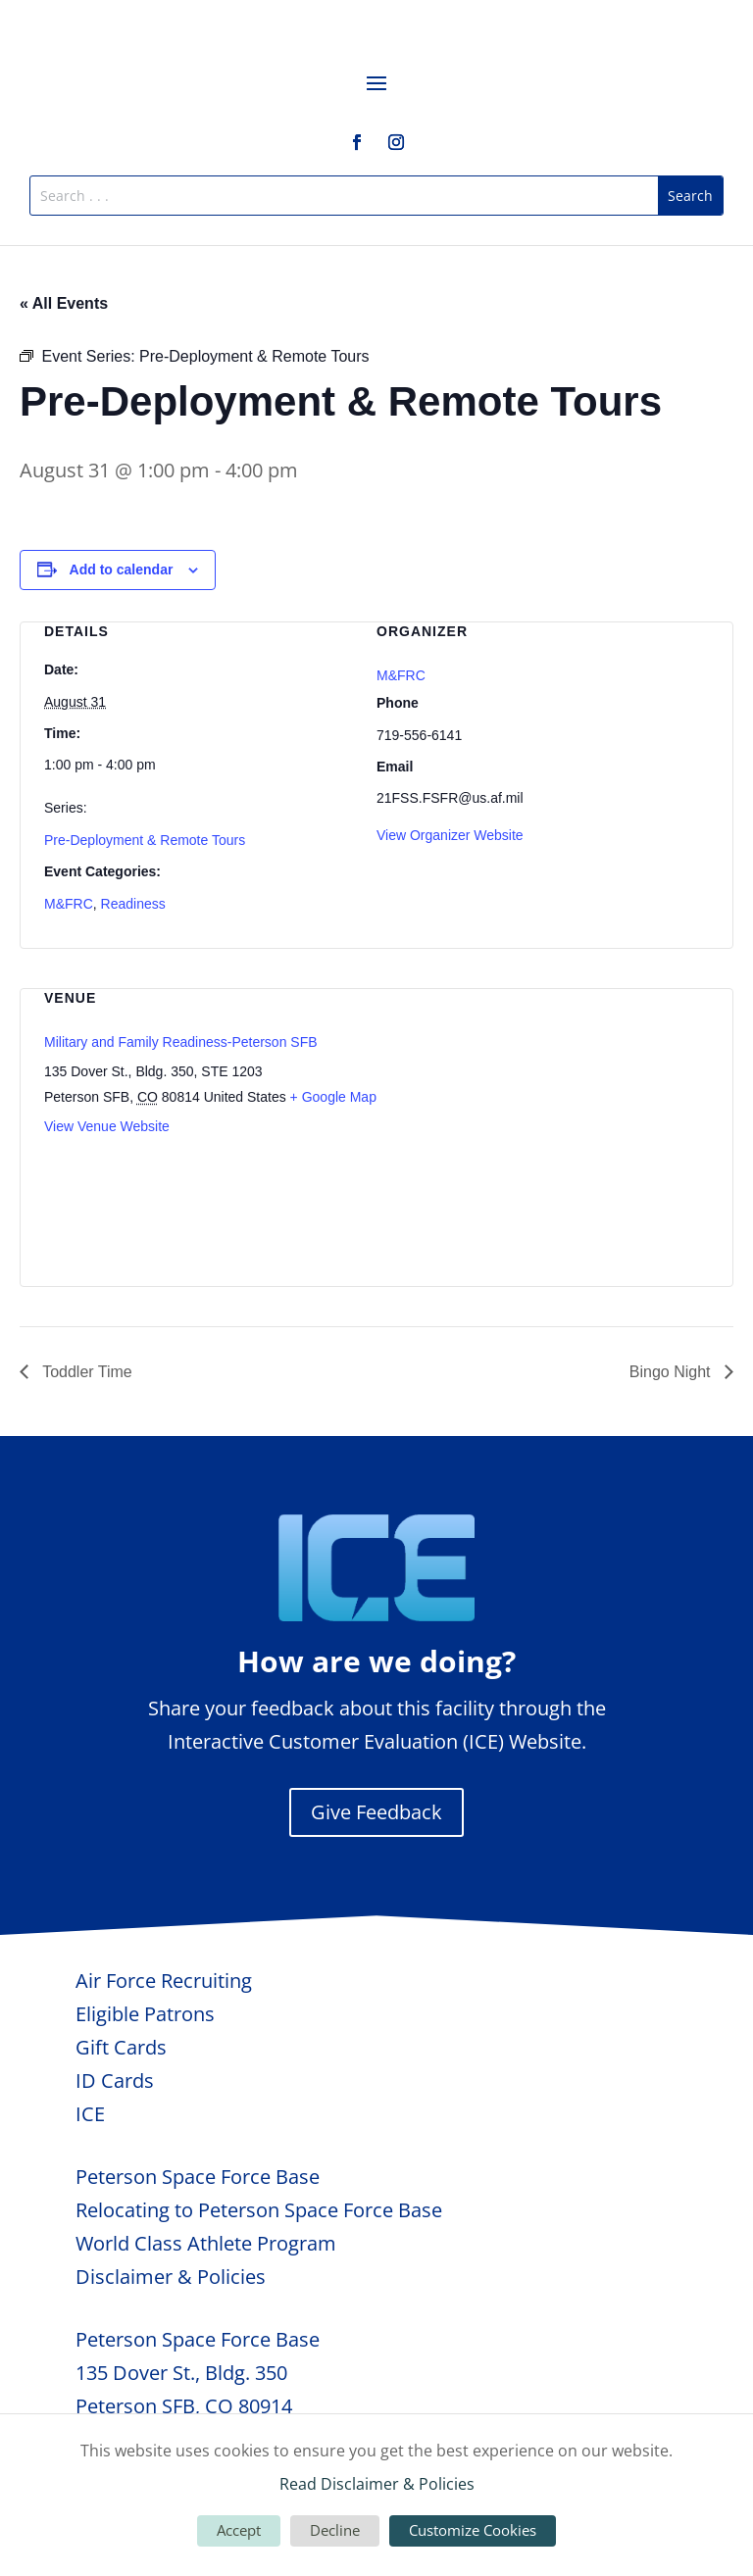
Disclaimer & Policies (170, 2276)
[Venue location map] (605, 1123)
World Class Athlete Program (205, 2243)
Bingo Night (672, 1371)
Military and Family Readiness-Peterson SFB (181, 1042)
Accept (239, 2530)
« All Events (64, 303)
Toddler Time (85, 1371)
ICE (90, 2114)
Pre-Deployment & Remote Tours (144, 840)
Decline (335, 2530)
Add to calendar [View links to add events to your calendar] (122, 569)
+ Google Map (333, 1097)
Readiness (133, 904)
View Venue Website (107, 1126)
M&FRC (68, 904)
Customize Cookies (472, 2530)
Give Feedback (376, 1812)
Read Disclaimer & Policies (377, 2484)
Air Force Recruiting (163, 1980)
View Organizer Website (450, 835)
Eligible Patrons (145, 2014)
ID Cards (114, 2080)
